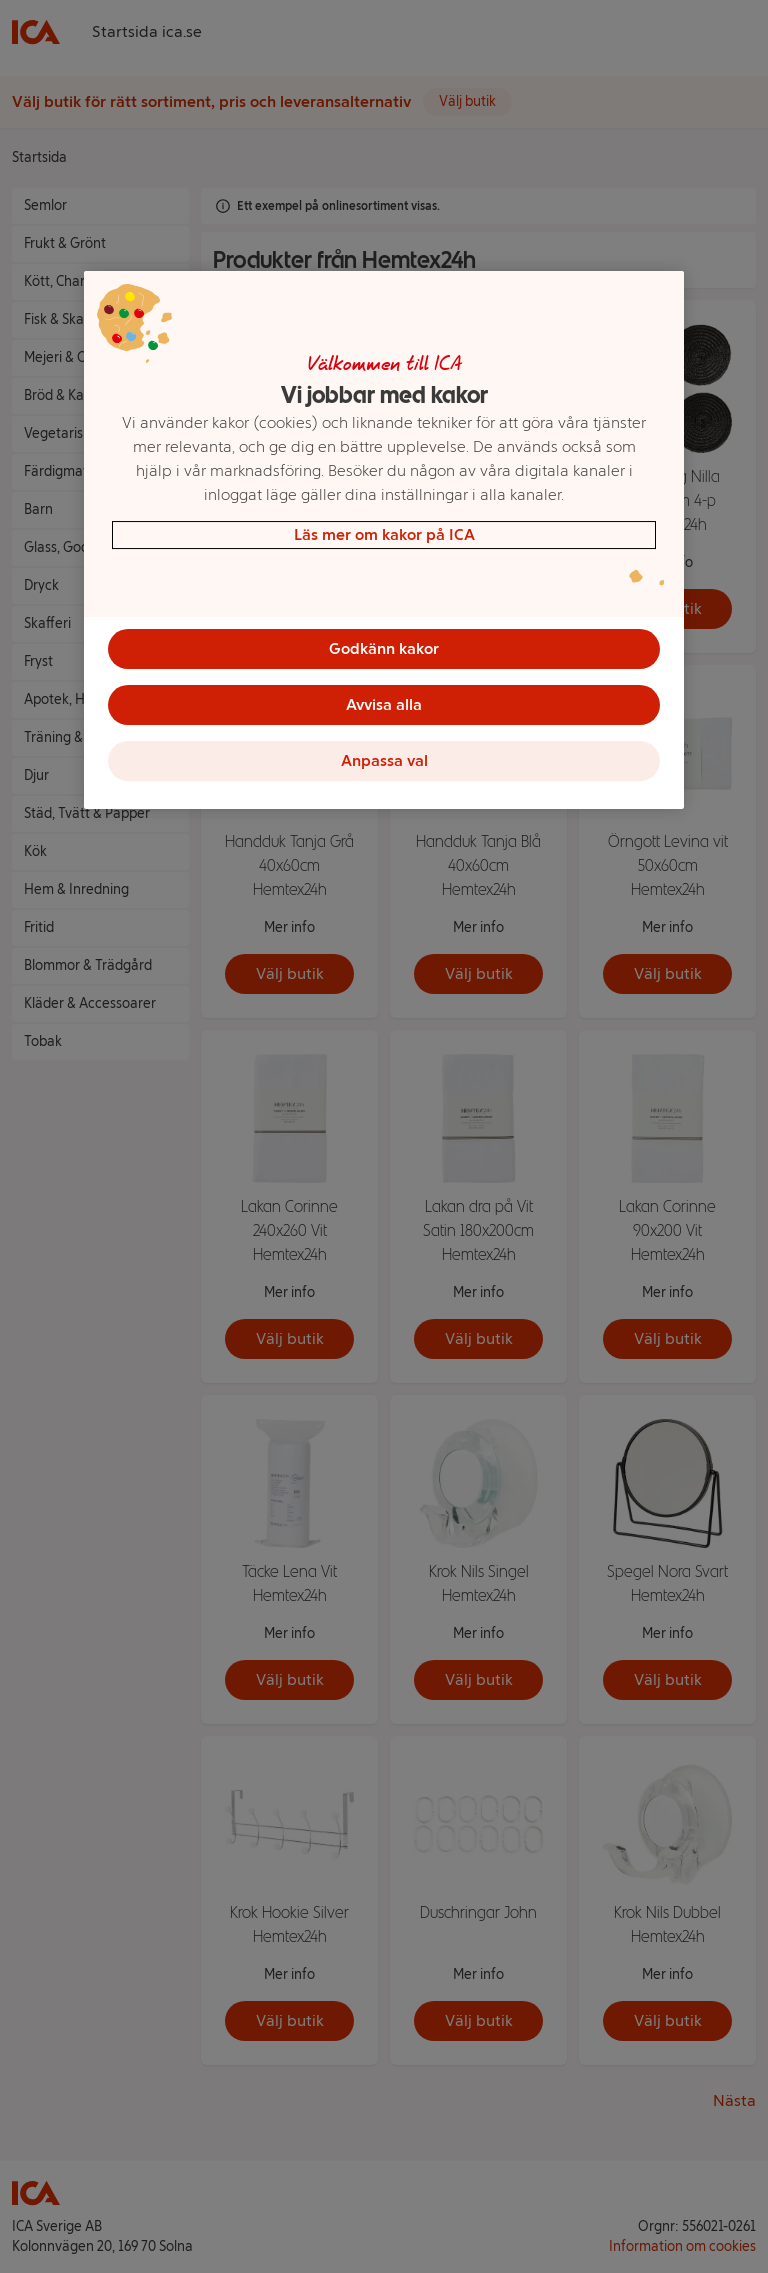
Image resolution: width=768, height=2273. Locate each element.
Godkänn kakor (384, 648)
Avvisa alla (384, 704)
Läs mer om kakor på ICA (384, 534)
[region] (384, 540)
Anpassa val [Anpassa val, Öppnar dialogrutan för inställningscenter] (384, 760)
